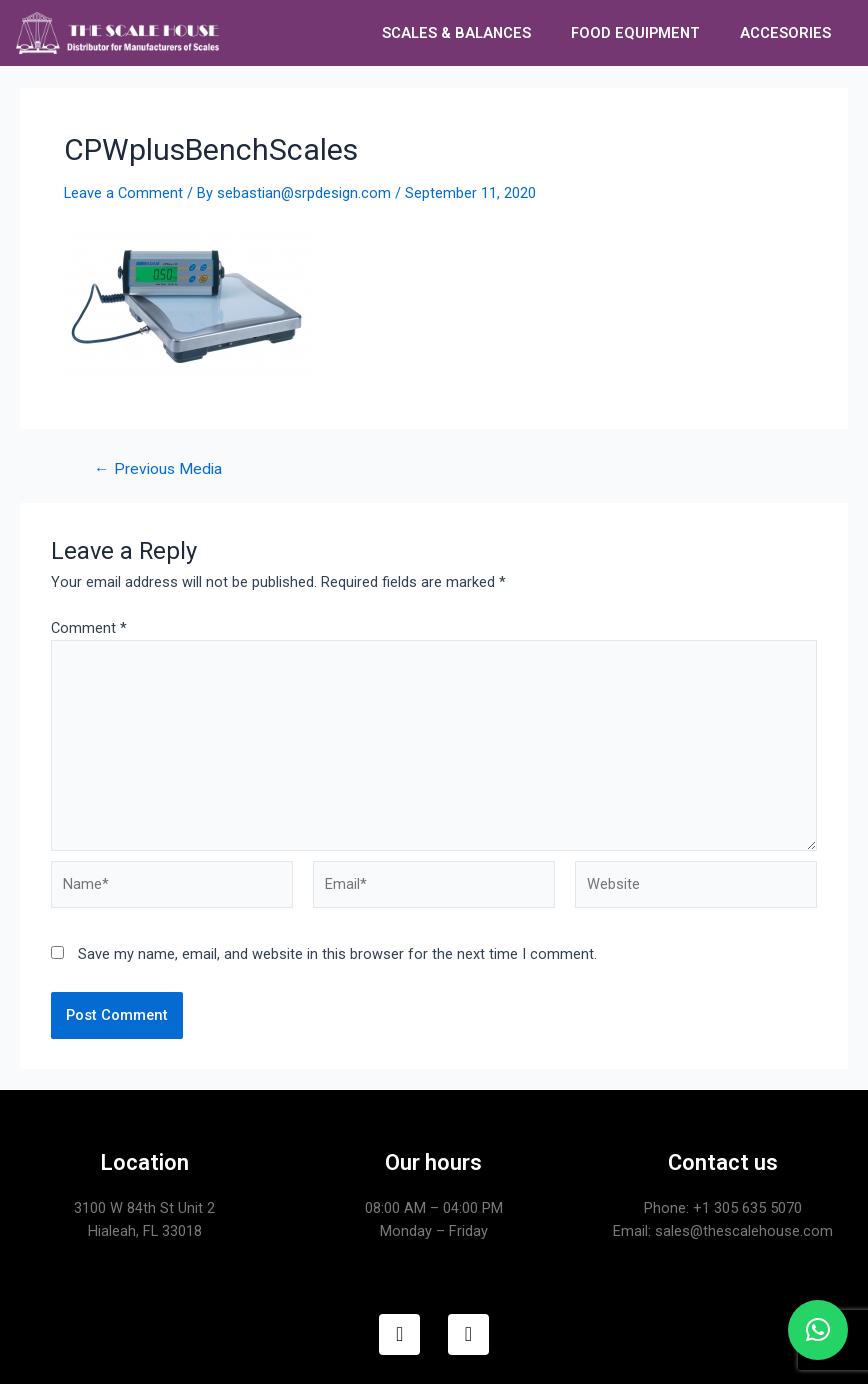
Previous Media (158, 470)
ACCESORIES (785, 33)
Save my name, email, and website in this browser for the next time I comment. (337, 954)
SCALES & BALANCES (456, 33)
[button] (818, 1330)
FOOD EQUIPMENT (635, 33)
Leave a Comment (123, 193)
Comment (89, 628)
